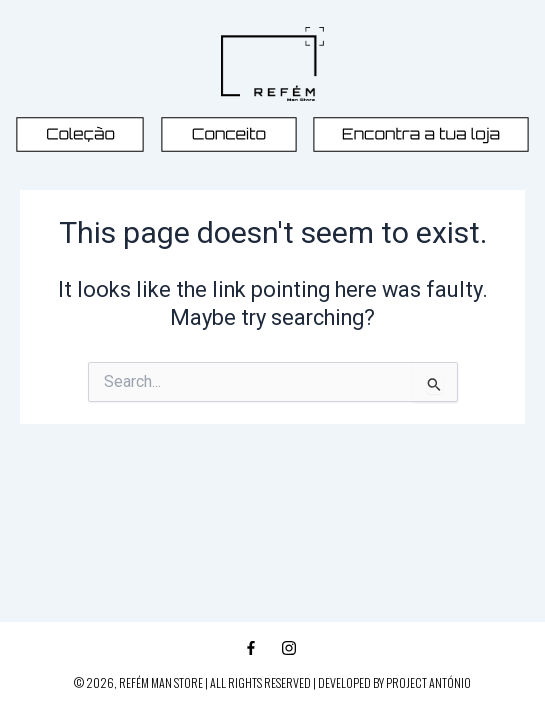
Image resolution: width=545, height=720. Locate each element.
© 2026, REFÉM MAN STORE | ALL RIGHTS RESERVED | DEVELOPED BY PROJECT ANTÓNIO (272, 682)
